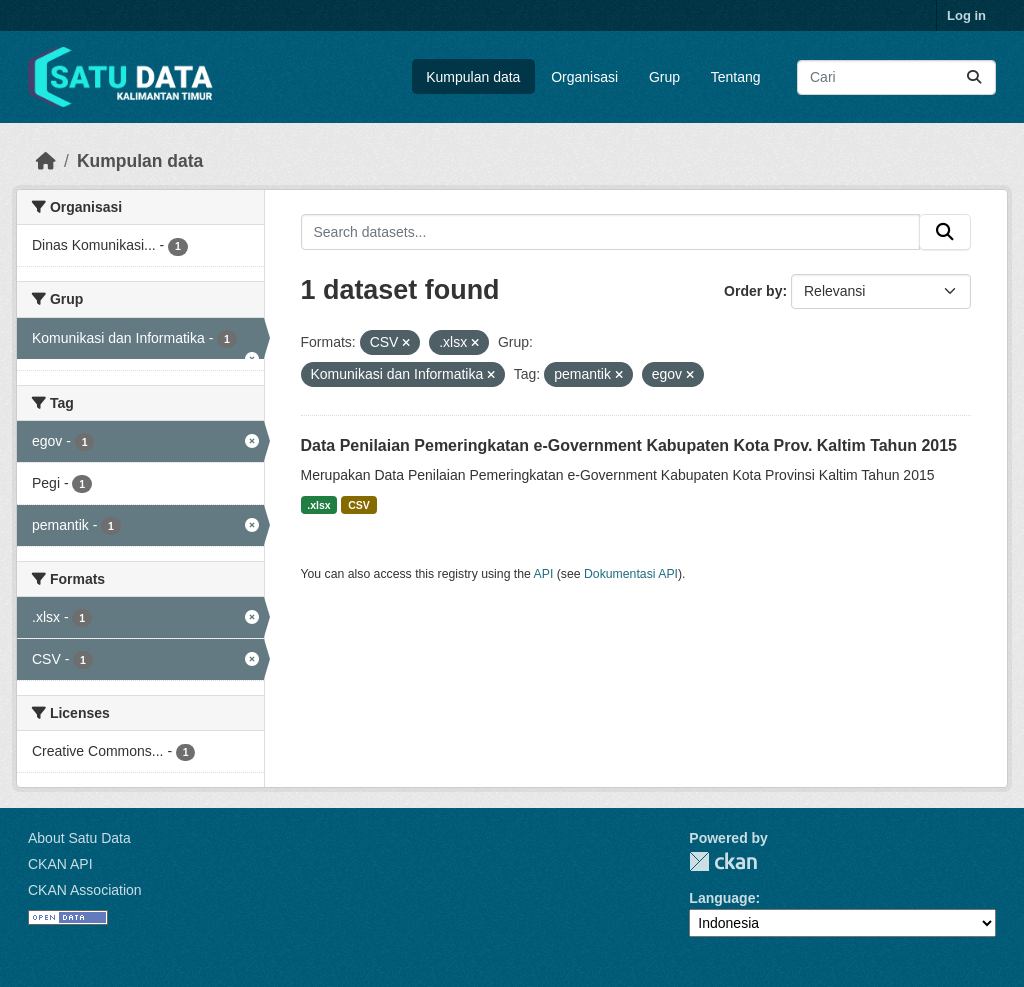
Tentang (736, 77)
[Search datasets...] (896, 77)
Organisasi (584, 77)
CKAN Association (85, 890)
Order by (753, 291)
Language (722, 898)
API (544, 574)
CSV (359, 505)
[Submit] (974, 77)
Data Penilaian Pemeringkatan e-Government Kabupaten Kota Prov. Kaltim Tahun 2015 (629, 445)
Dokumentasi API (631, 574)
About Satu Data (79, 838)
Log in (966, 15)
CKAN (723, 861)
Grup (664, 77)
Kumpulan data (473, 77)
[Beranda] (46, 161)
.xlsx (318, 505)
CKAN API (60, 864)
